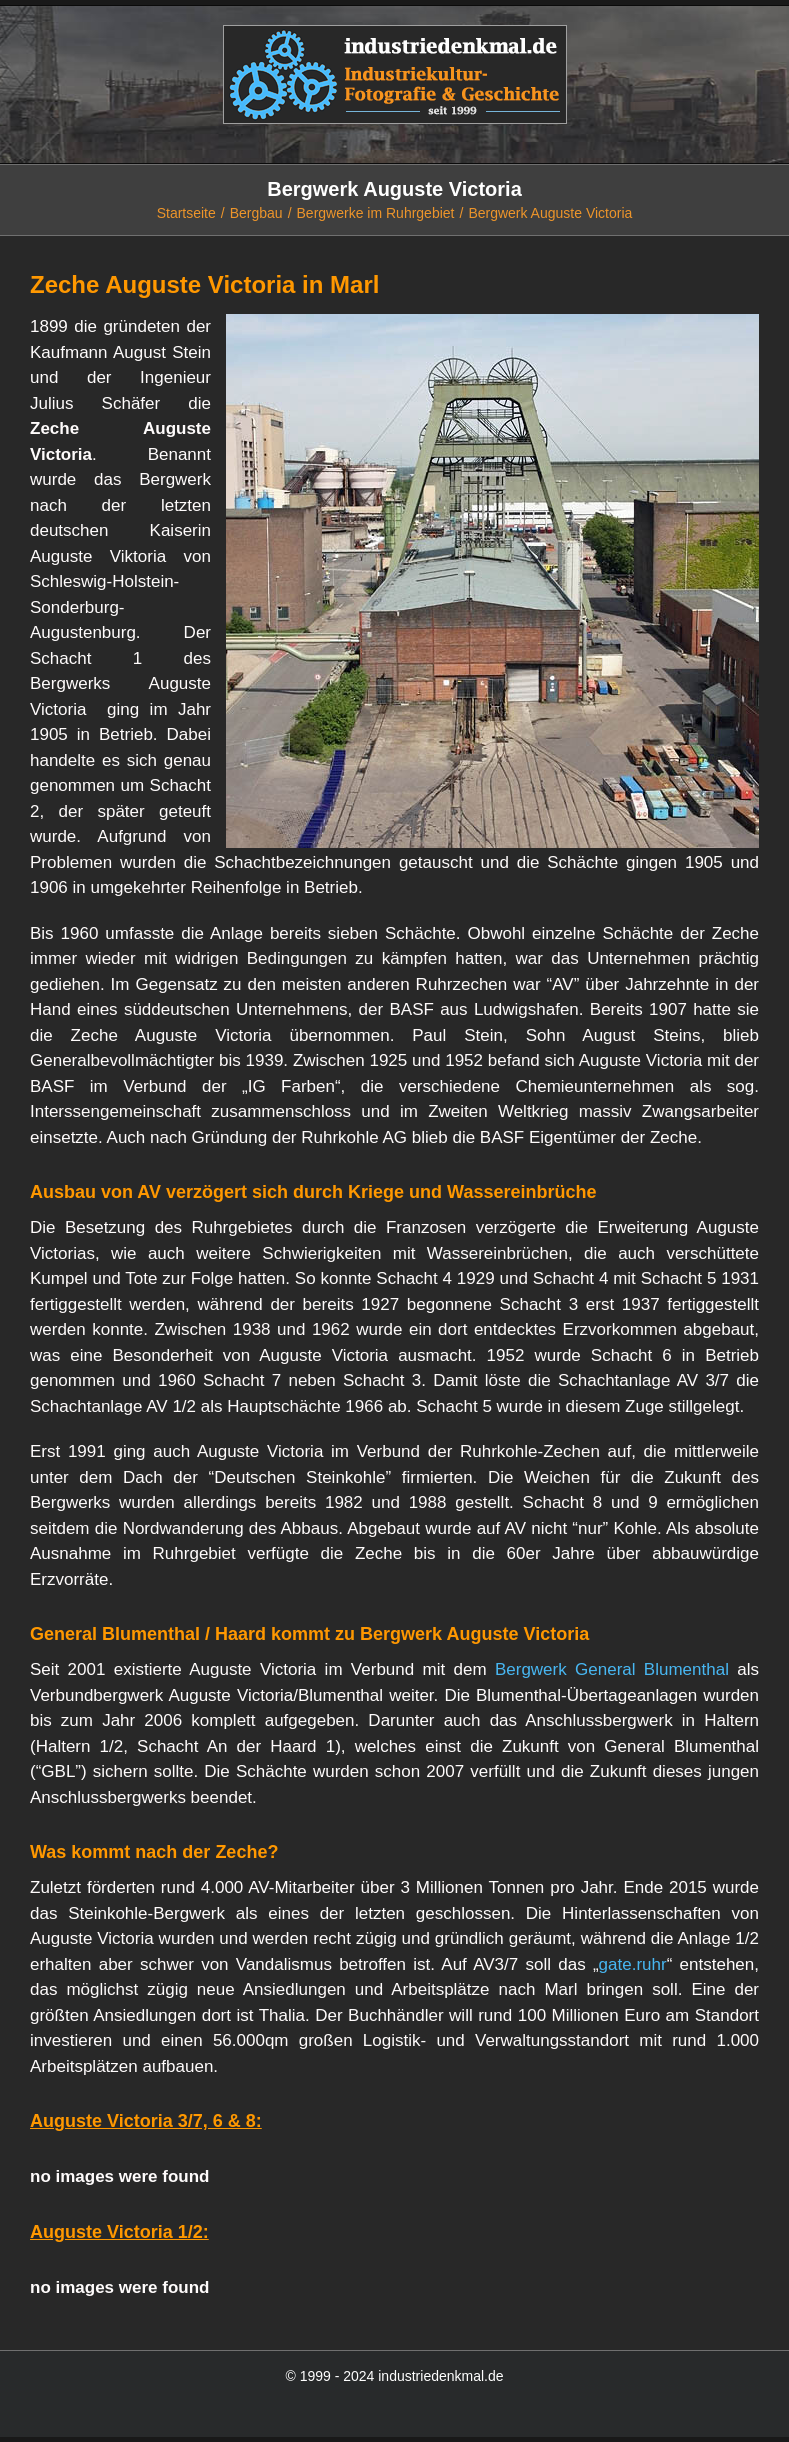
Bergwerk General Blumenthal (612, 1669)
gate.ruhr (633, 1964)
